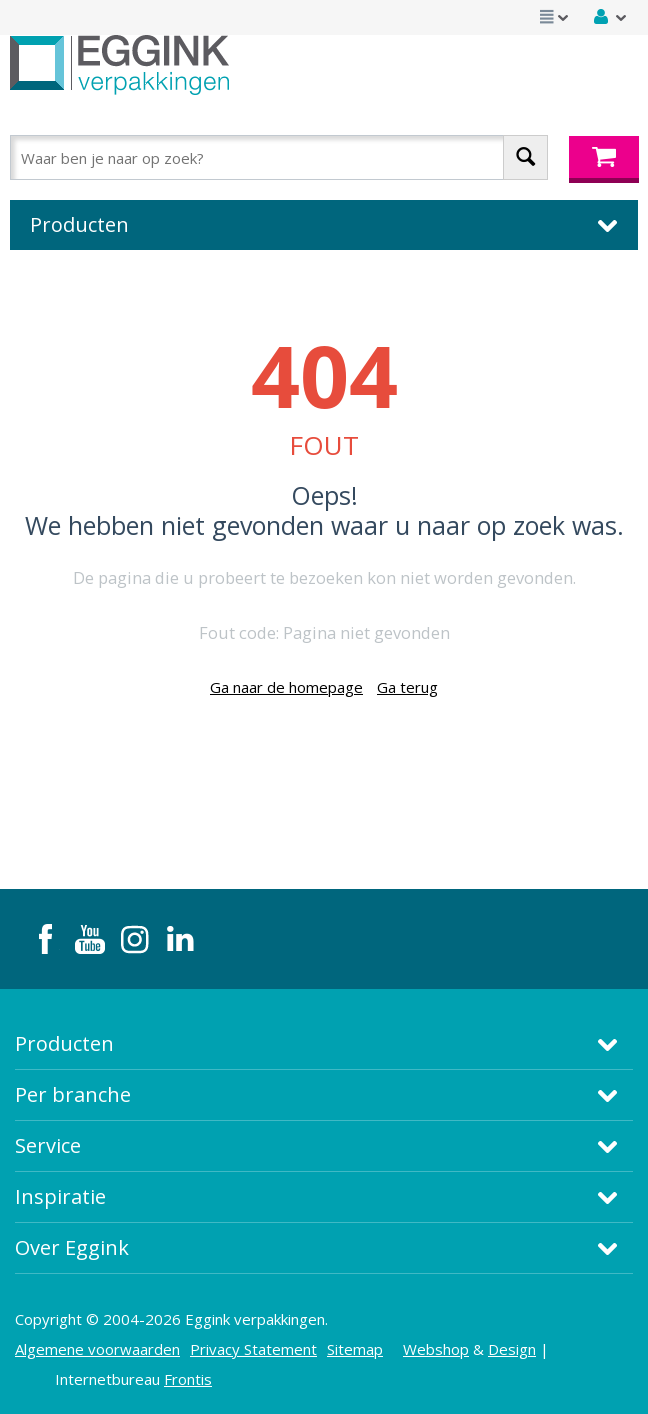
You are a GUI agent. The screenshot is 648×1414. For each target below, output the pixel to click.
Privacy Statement (253, 1349)
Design (512, 1349)
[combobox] (279, 157)
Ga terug (407, 687)
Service (48, 1145)
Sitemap (355, 1349)
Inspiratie (60, 1196)
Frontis (188, 1379)
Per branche (73, 1094)
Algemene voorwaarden (97, 1349)
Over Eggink (72, 1247)
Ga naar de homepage (286, 687)
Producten (64, 1043)
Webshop (436, 1349)
